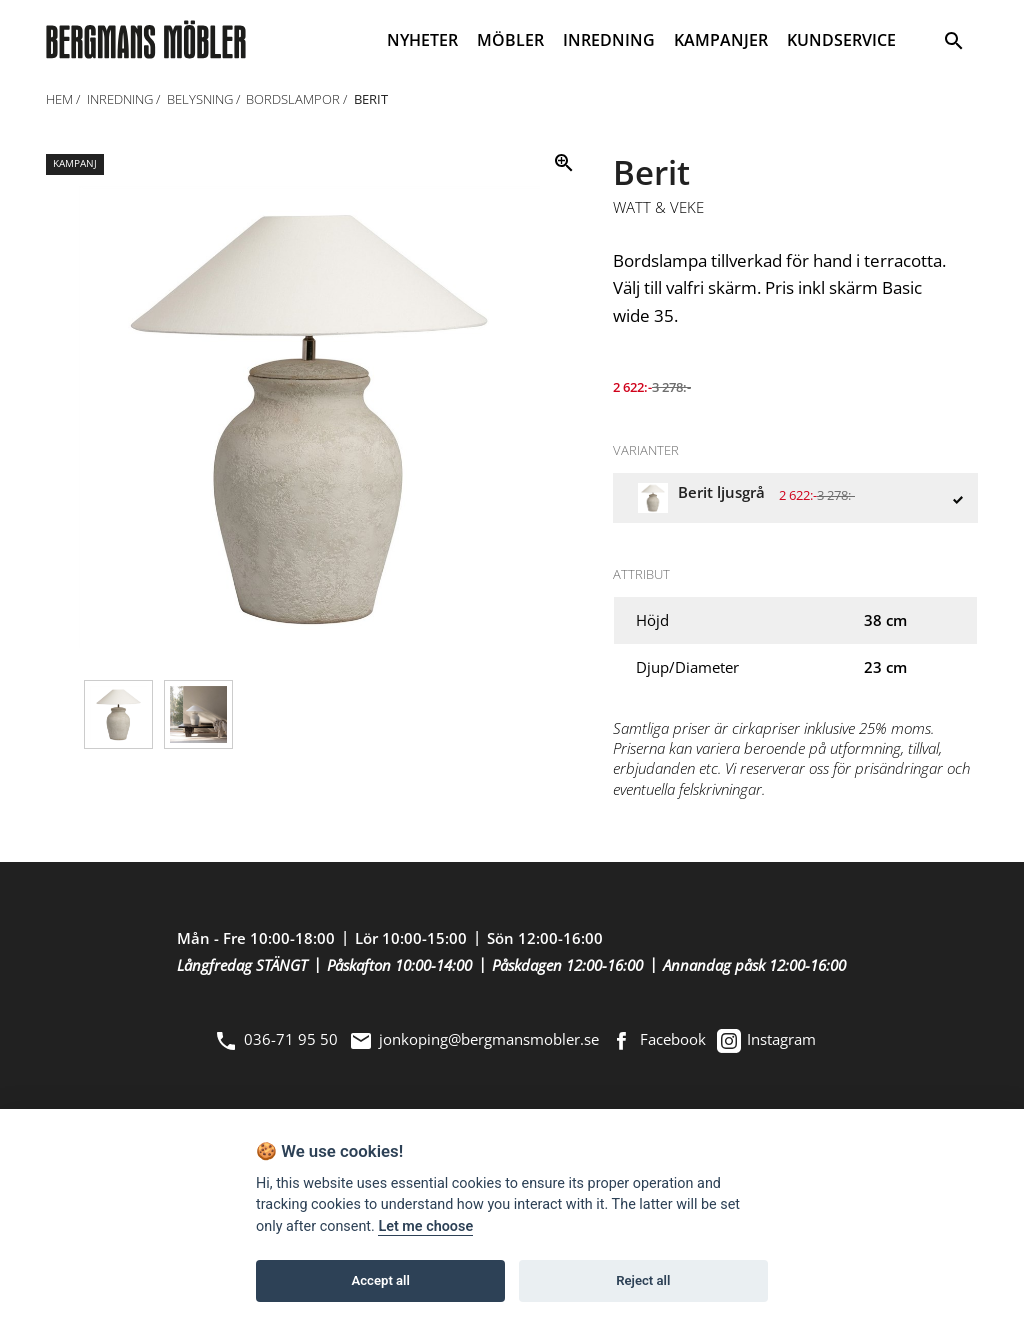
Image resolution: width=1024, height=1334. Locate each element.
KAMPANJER (721, 40)
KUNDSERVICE (841, 40)
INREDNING (609, 40)
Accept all (381, 1280)
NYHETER (422, 40)
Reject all (643, 1280)
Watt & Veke (658, 208)
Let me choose (425, 1226)
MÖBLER (510, 40)
